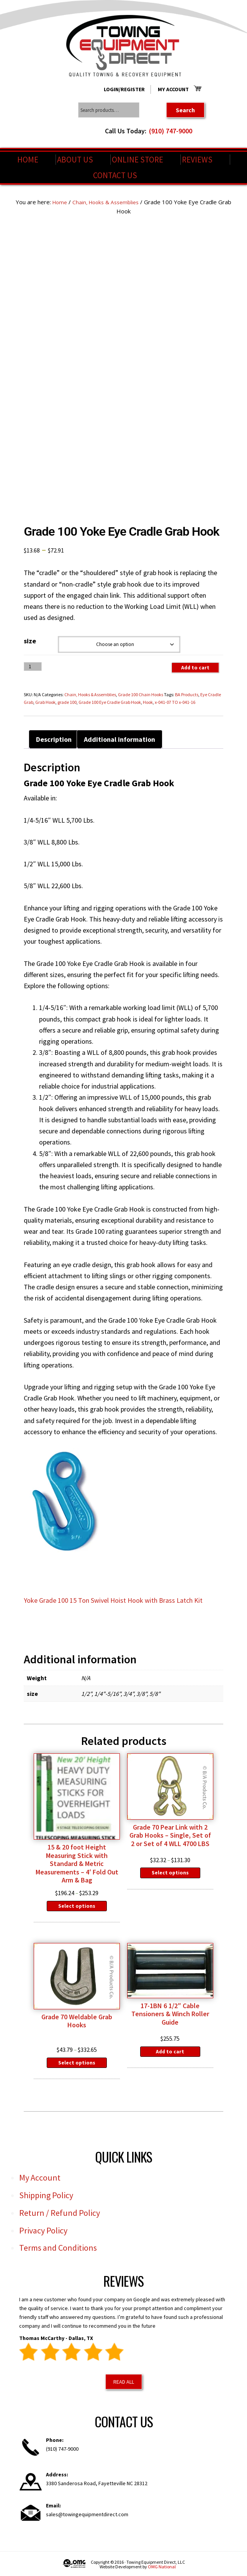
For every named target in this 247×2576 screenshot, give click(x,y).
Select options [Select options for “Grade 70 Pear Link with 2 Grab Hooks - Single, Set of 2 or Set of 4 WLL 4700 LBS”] (170, 1872)
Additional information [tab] (119, 739)
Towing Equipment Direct (123, 46)
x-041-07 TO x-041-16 (175, 702)
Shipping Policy (46, 2195)
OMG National (162, 2566)
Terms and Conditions (58, 2247)
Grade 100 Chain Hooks (140, 694)
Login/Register (124, 89)
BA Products (186, 694)
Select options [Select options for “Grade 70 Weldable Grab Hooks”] (76, 2062)
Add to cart (195, 667)
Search (185, 110)
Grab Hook (45, 702)
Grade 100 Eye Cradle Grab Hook (110, 702)
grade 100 (67, 702)
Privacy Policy (43, 2230)
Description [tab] (54, 739)
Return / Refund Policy (59, 2212)
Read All (123, 2381)
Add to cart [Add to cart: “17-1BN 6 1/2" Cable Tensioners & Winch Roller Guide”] (170, 2051)
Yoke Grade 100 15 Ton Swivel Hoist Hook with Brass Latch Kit (113, 1599)
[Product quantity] (33, 666)
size (30, 640)
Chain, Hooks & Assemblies (114, 202)
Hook (148, 702)
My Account (173, 89)
